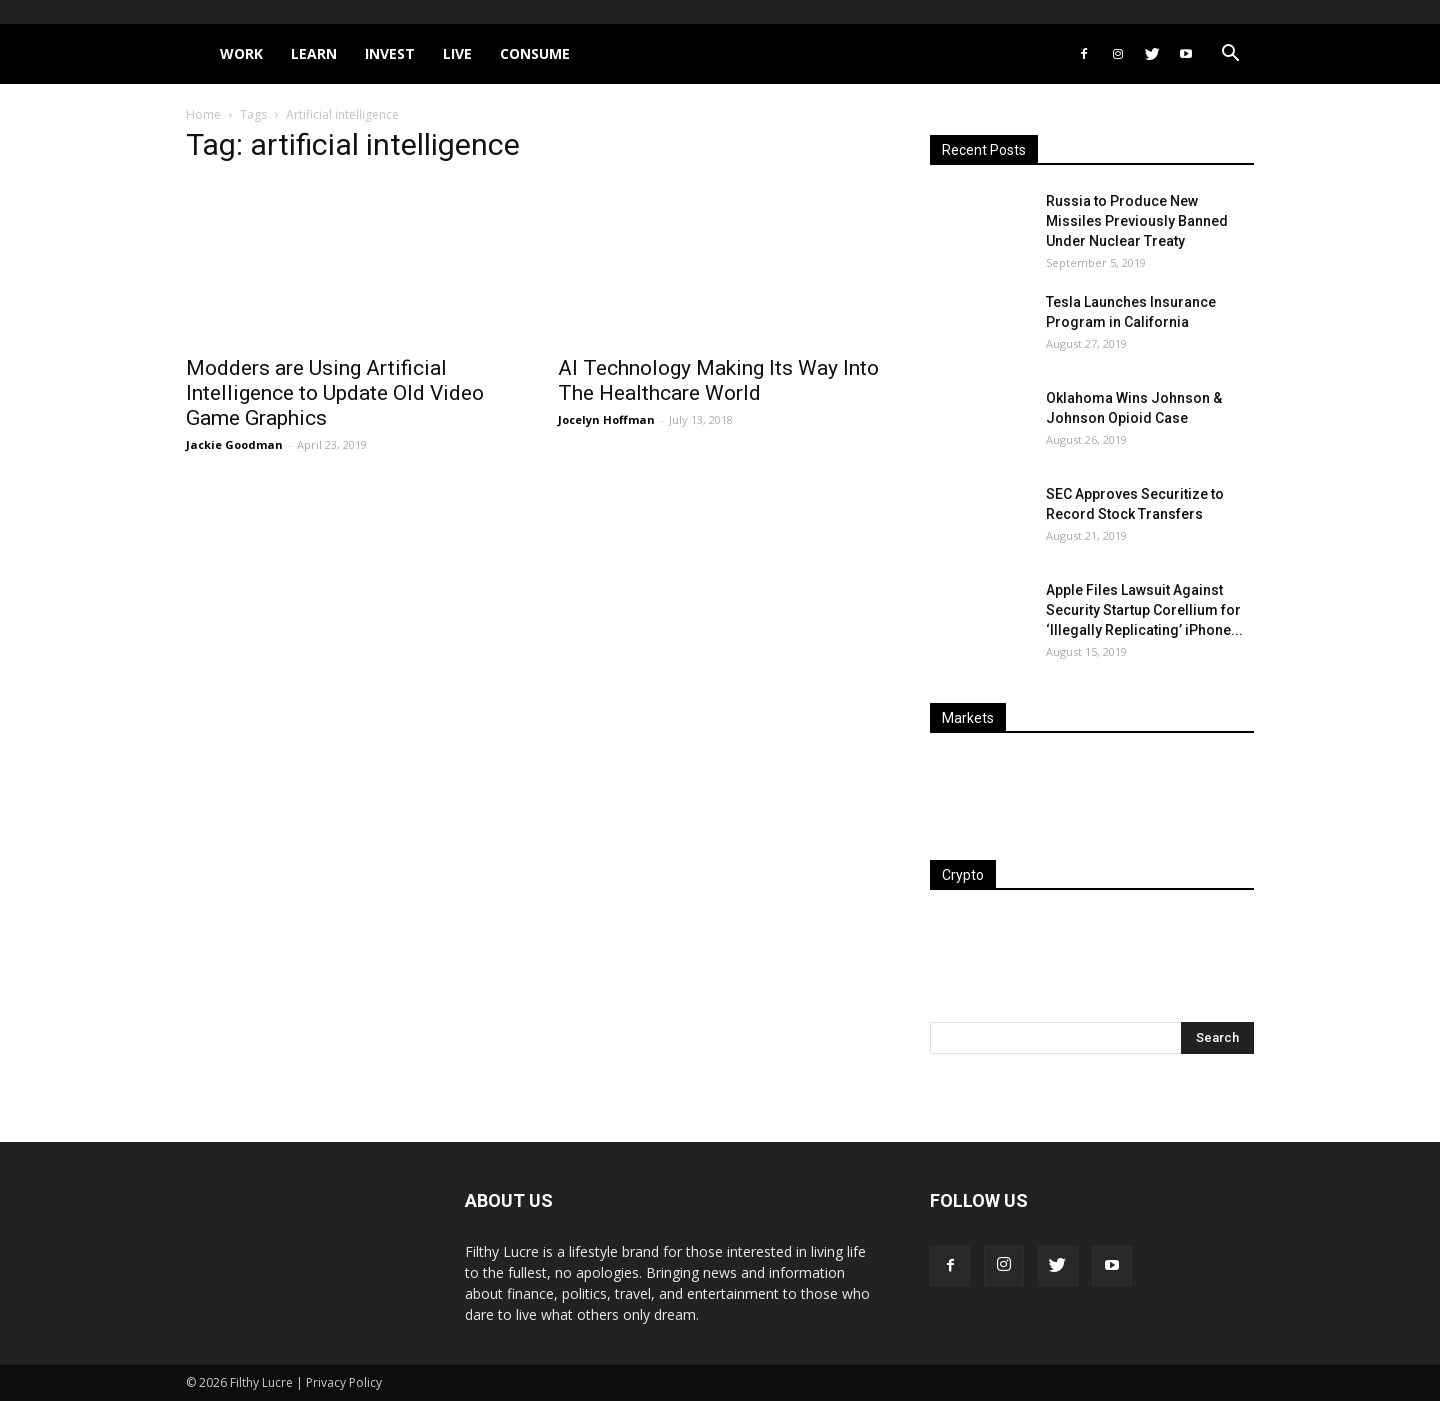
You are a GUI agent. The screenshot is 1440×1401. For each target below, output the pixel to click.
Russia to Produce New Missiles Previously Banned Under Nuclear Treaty (1137, 221)
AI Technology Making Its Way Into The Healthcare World (718, 380)
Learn (314, 53)
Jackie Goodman (234, 444)
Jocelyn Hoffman (606, 419)
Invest (390, 53)
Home (203, 114)
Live (457, 53)
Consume (535, 53)
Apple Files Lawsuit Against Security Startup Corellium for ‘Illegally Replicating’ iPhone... (1144, 610)
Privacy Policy (344, 1382)
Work (241, 53)
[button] (1230, 55)
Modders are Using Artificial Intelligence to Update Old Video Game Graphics (335, 393)
